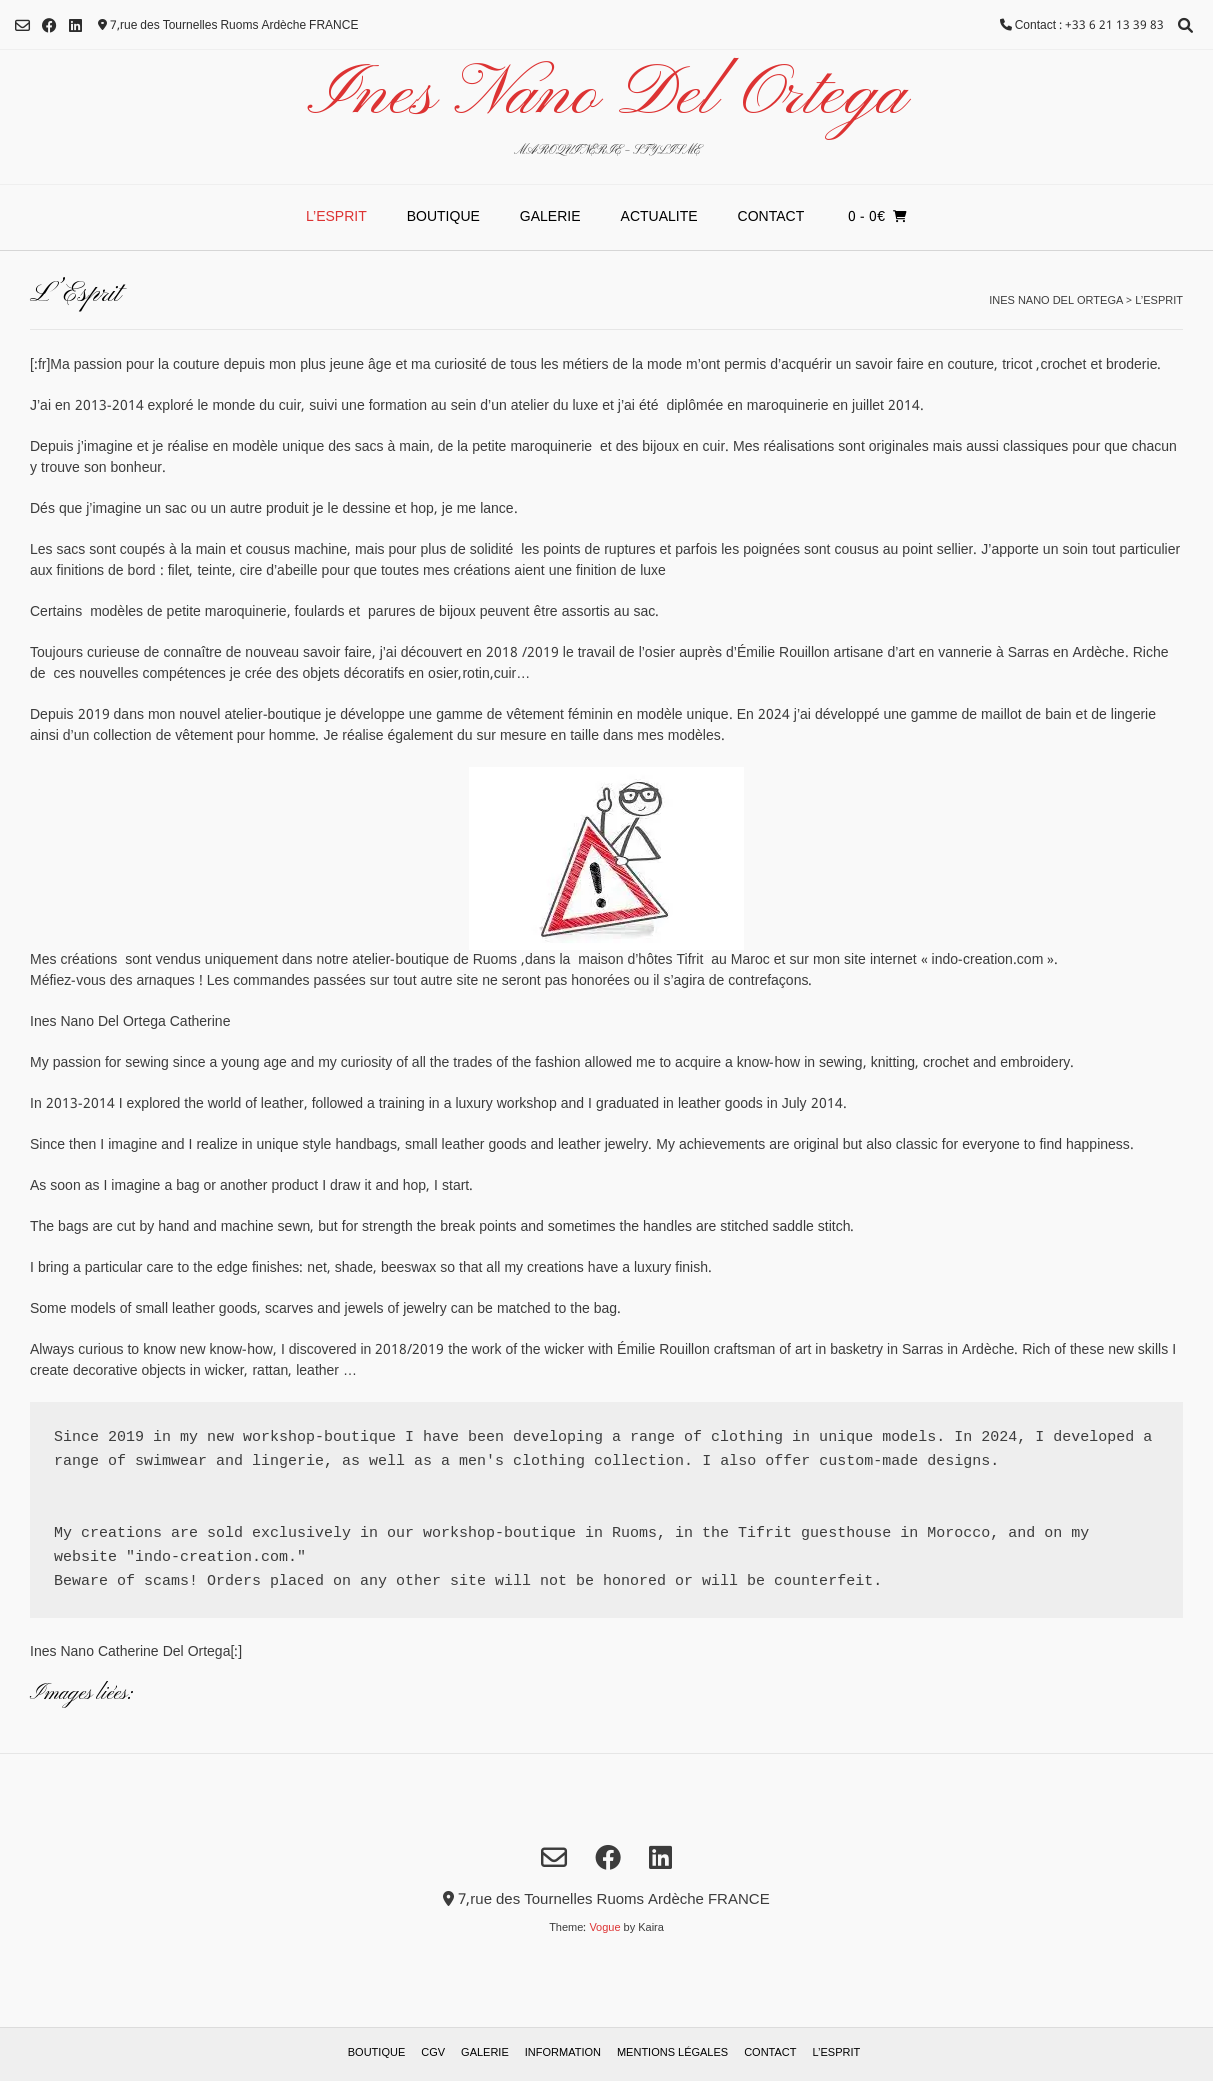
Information (563, 2053)
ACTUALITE (659, 217)
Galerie (550, 217)
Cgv (433, 2053)
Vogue (604, 1928)
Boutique (443, 217)
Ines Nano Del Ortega (607, 96)
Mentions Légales (672, 2053)
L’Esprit (336, 217)
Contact (771, 217)
